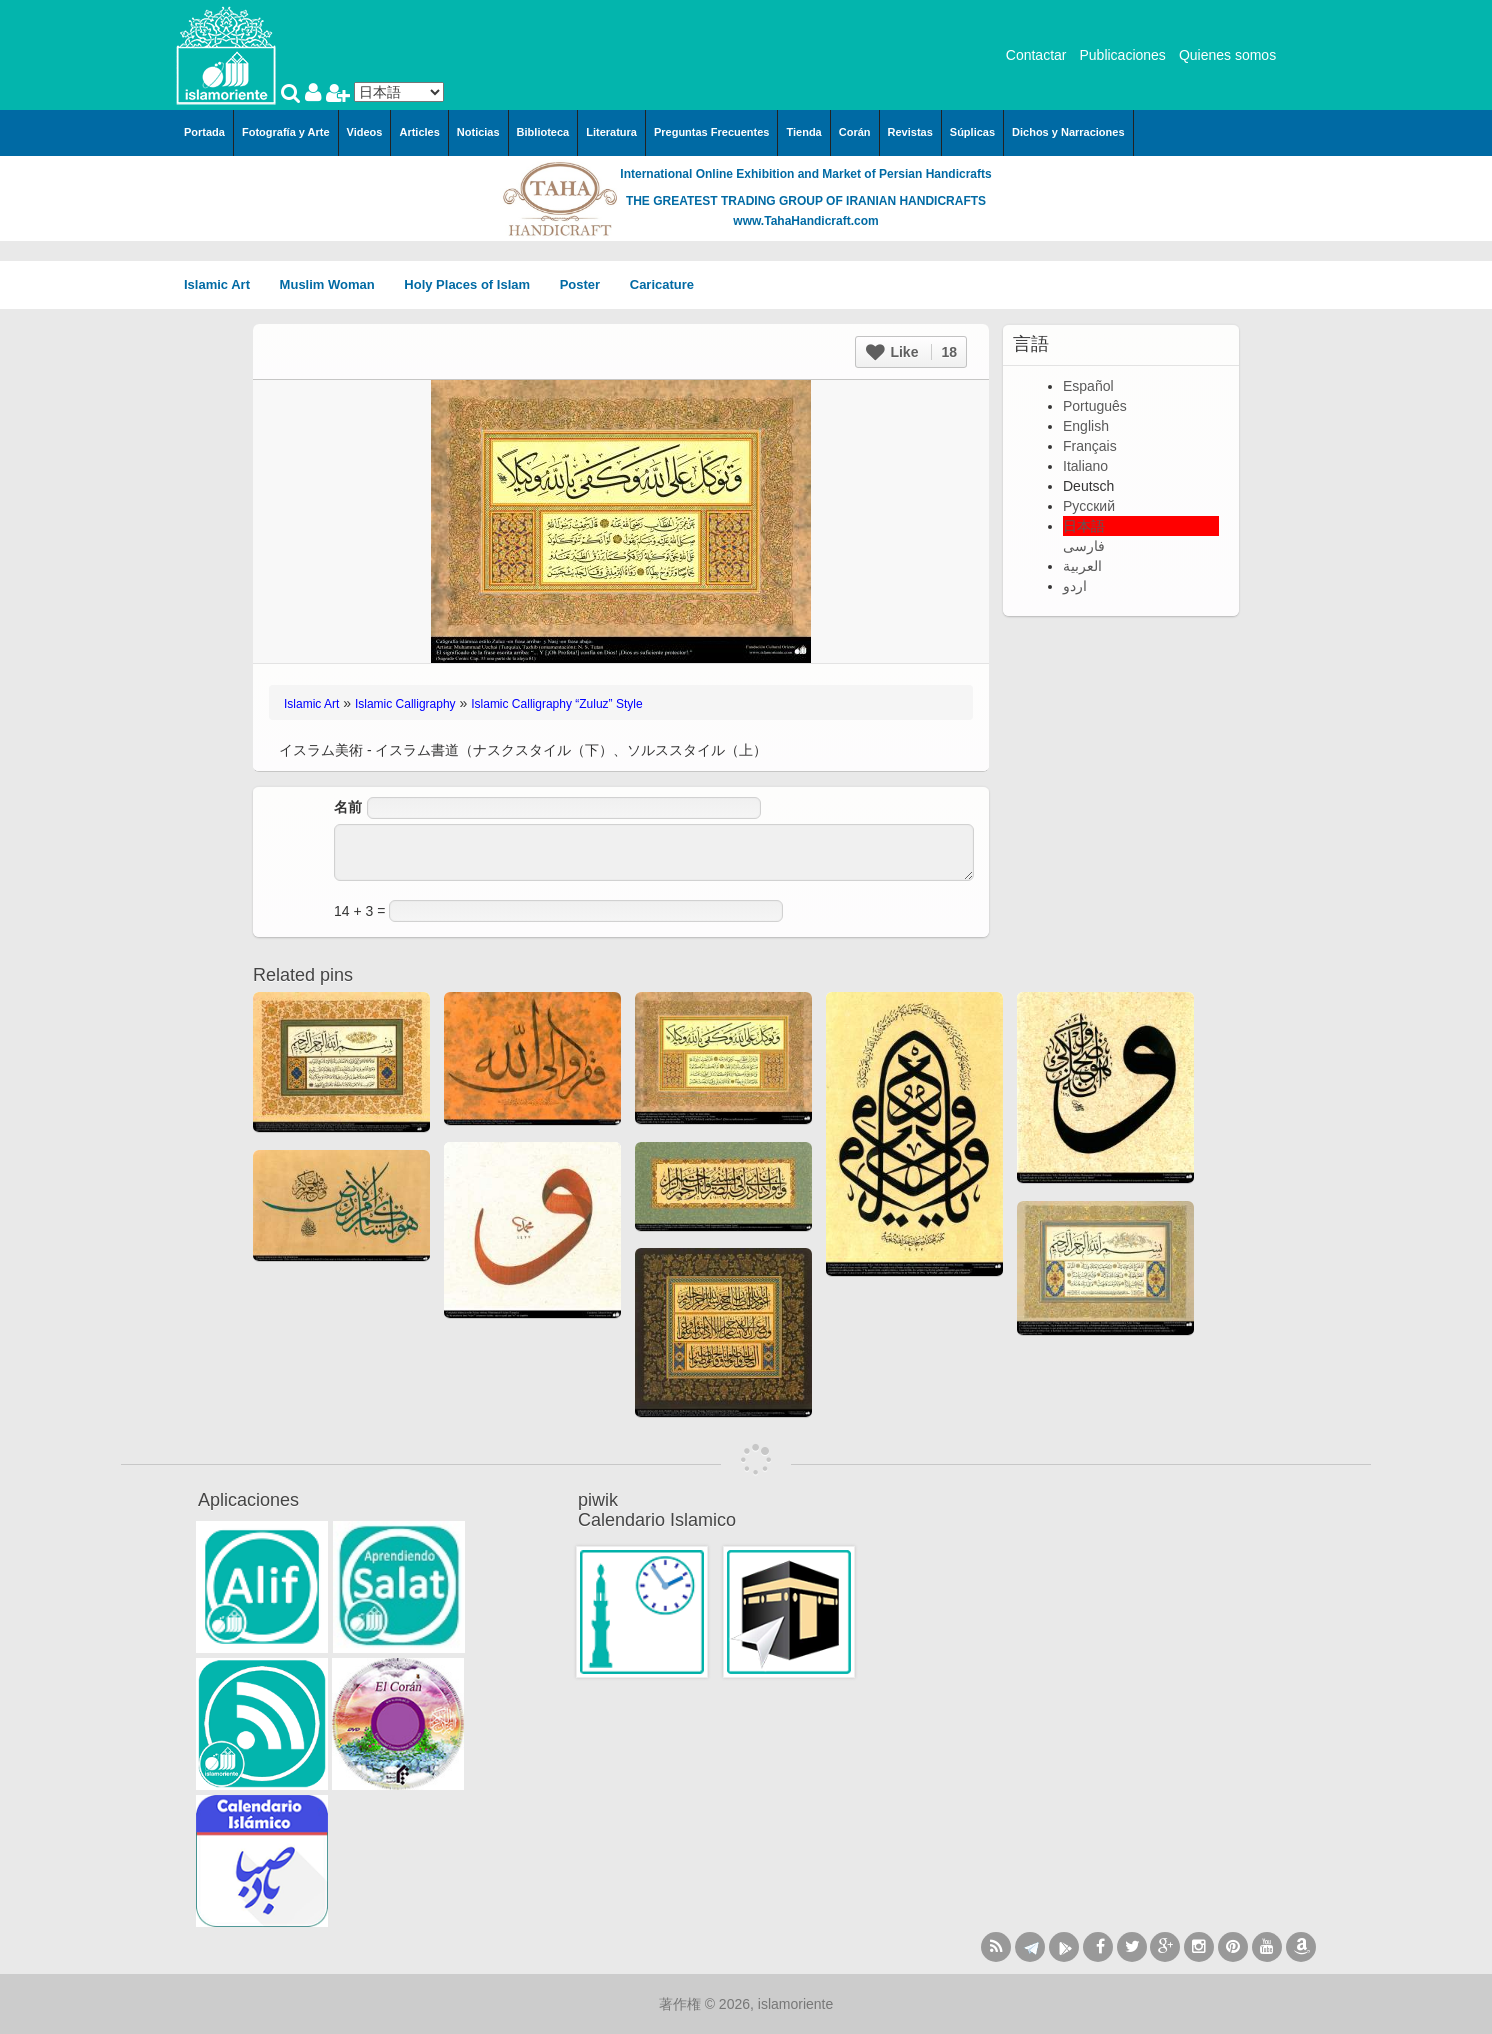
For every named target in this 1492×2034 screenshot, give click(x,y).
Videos (365, 132)
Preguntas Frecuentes (712, 132)
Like (911, 352)
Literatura (611, 132)
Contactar (1036, 55)
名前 (348, 807)
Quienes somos (1227, 55)
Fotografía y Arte (286, 132)
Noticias (478, 132)
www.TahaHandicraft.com (805, 221)
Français (1090, 446)
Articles (419, 132)
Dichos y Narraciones (1068, 132)
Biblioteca (543, 132)
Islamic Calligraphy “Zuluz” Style (556, 704)
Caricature (662, 284)
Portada (204, 132)
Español (1088, 386)
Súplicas (972, 132)
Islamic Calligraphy (405, 704)
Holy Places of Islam (473, 284)
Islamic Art (224, 284)
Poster (587, 284)
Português (1095, 406)
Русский (1089, 506)
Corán (855, 132)
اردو (1075, 586)
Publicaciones (1122, 55)
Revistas (910, 132)
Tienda (803, 132)
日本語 (1084, 526)
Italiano (1085, 466)
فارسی (1084, 546)
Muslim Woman (334, 284)
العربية (1082, 566)
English (1086, 426)
